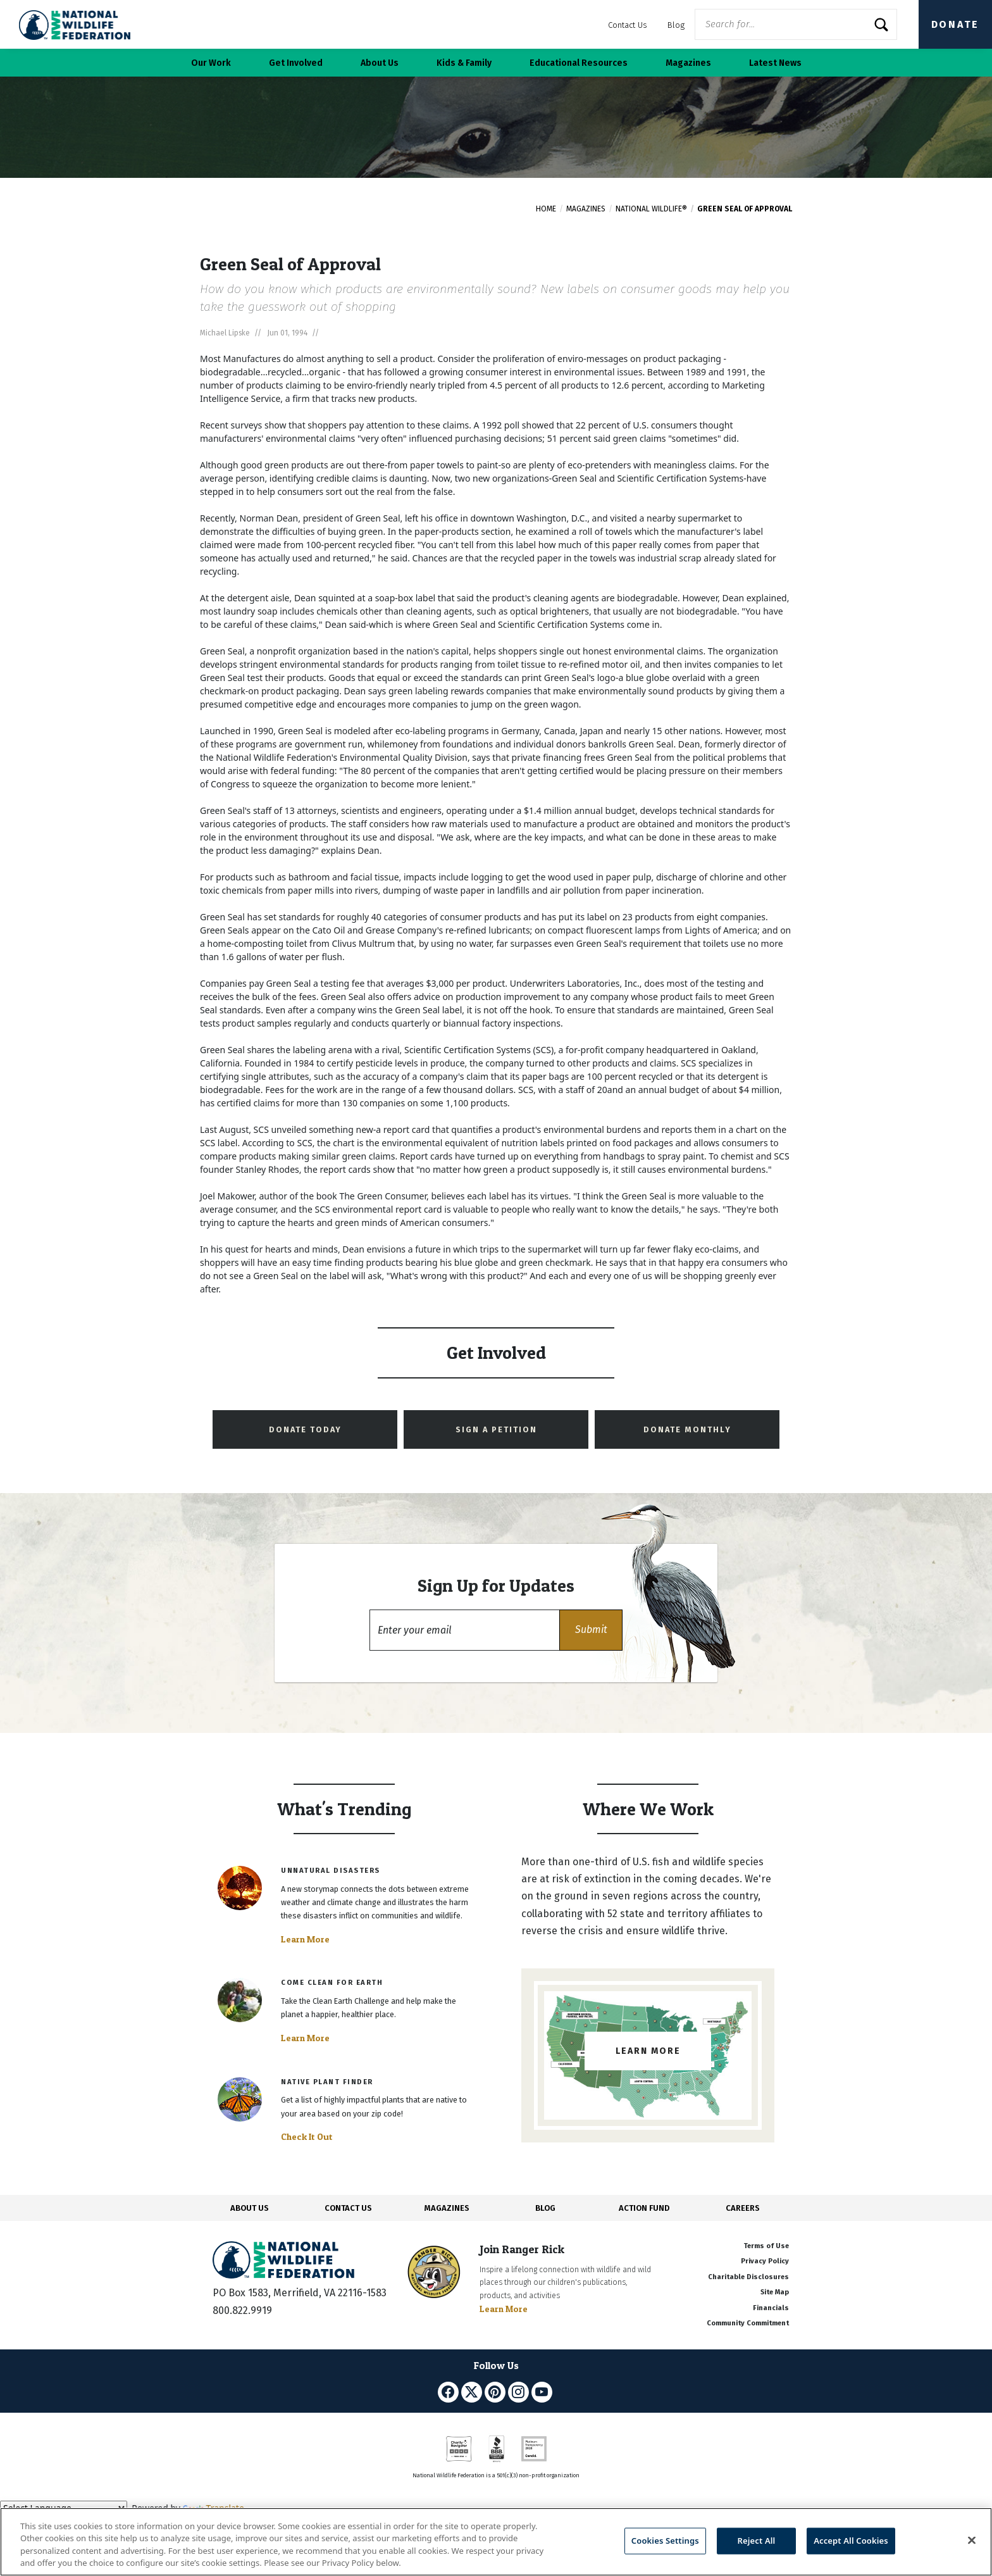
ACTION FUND (644, 2208)
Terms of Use (766, 2246)
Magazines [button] (688, 63)
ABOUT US (249, 2208)
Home (546, 208)
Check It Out (307, 2136)
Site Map (774, 2292)
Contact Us (627, 25)
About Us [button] (380, 63)
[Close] (972, 2540)
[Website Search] (796, 24)
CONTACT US (348, 2208)
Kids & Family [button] (464, 63)
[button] (591, 1630)
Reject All (757, 2540)
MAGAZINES (447, 2208)
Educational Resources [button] (579, 63)
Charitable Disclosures (748, 2277)
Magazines (585, 208)
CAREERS (743, 2208)
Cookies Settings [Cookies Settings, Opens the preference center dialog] (665, 2540)
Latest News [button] (775, 63)
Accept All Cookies (851, 2540)
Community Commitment (748, 2323)
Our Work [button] (211, 63)
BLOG (545, 2208)
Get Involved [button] (296, 63)
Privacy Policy (765, 2261)
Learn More (305, 1939)
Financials (771, 2308)
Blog (676, 25)
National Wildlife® (651, 208)
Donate (955, 24)
